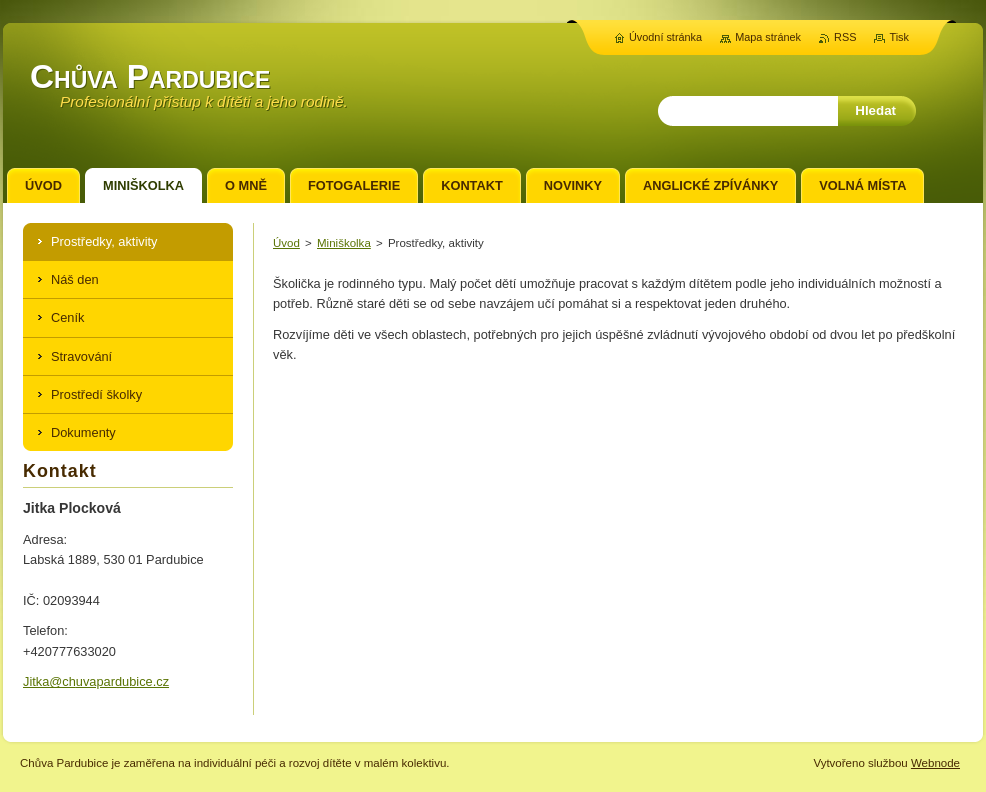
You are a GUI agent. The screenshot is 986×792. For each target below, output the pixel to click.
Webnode (935, 763)
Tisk (899, 37)
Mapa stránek (768, 37)
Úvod (286, 243)
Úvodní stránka (665, 37)
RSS (845, 37)
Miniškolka (344, 243)
